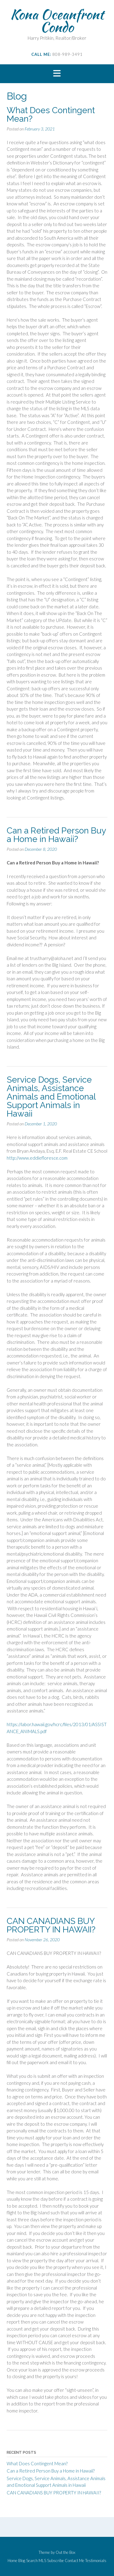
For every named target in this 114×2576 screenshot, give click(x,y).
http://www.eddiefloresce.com (37, 1158)
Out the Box (65, 2552)
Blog (21, 2561)
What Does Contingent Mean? (51, 114)
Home (12, 2561)
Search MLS (36, 2561)
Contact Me (74, 2561)
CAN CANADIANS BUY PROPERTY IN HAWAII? (51, 1925)
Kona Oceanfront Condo (57, 21)
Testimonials (95, 2561)
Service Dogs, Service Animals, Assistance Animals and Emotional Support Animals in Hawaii (51, 1097)
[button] (57, 73)
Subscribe (55, 2561)
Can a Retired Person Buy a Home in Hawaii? (56, 835)
